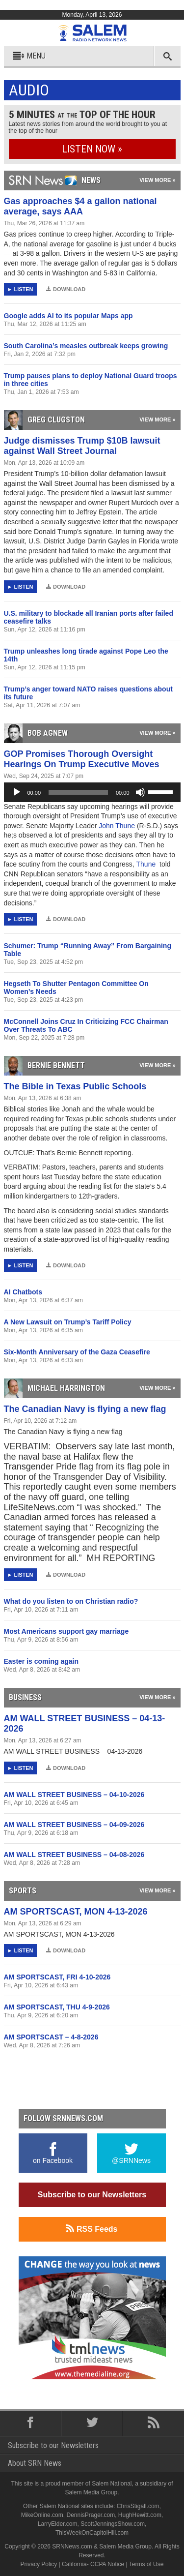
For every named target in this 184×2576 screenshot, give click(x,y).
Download (65, 289)
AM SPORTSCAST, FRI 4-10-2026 (57, 1977)
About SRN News (34, 2463)
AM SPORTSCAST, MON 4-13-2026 (76, 1912)
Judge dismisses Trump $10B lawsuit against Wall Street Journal (82, 446)
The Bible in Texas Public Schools (75, 1086)
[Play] (17, 792)
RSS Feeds (91, 2228)
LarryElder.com (58, 2523)
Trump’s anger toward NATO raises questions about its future (88, 693)
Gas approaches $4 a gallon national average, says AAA (80, 206)
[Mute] (140, 792)
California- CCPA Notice (93, 2564)
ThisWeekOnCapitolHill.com (92, 2532)
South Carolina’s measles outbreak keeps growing (86, 346)
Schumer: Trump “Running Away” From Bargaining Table (87, 950)
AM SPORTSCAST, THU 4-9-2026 (57, 2007)
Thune (147, 864)
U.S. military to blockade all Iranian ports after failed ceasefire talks (88, 617)
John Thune (118, 826)
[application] (92, 792)
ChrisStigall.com (138, 2506)
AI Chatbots (23, 1292)
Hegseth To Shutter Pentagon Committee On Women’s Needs (76, 987)
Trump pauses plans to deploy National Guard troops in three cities (90, 380)
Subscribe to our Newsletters (92, 2194)
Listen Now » (92, 149)
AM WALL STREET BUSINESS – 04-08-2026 (74, 1854)
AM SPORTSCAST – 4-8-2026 (51, 2037)
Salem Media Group (91, 2492)
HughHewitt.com (139, 2515)
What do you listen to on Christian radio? (71, 1601)
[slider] (78, 792)
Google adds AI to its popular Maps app (68, 316)
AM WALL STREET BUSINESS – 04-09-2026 (74, 1824)
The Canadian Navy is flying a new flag (85, 1409)
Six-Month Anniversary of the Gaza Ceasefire (77, 1352)
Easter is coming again (41, 1661)
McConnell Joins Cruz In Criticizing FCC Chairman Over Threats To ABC (86, 1025)
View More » (157, 180)
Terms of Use (146, 2564)
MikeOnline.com (42, 2515)
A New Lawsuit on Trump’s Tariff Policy (67, 1322)
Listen (23, 289)
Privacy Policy (39, 2564)
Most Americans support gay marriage (66, 1631)
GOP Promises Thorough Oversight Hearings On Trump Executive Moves (81, 759)
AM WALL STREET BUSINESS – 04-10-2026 (74, 1794)
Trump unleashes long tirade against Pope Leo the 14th (86, 655)
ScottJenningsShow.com (112, 2523)
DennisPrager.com (90, 2515)
